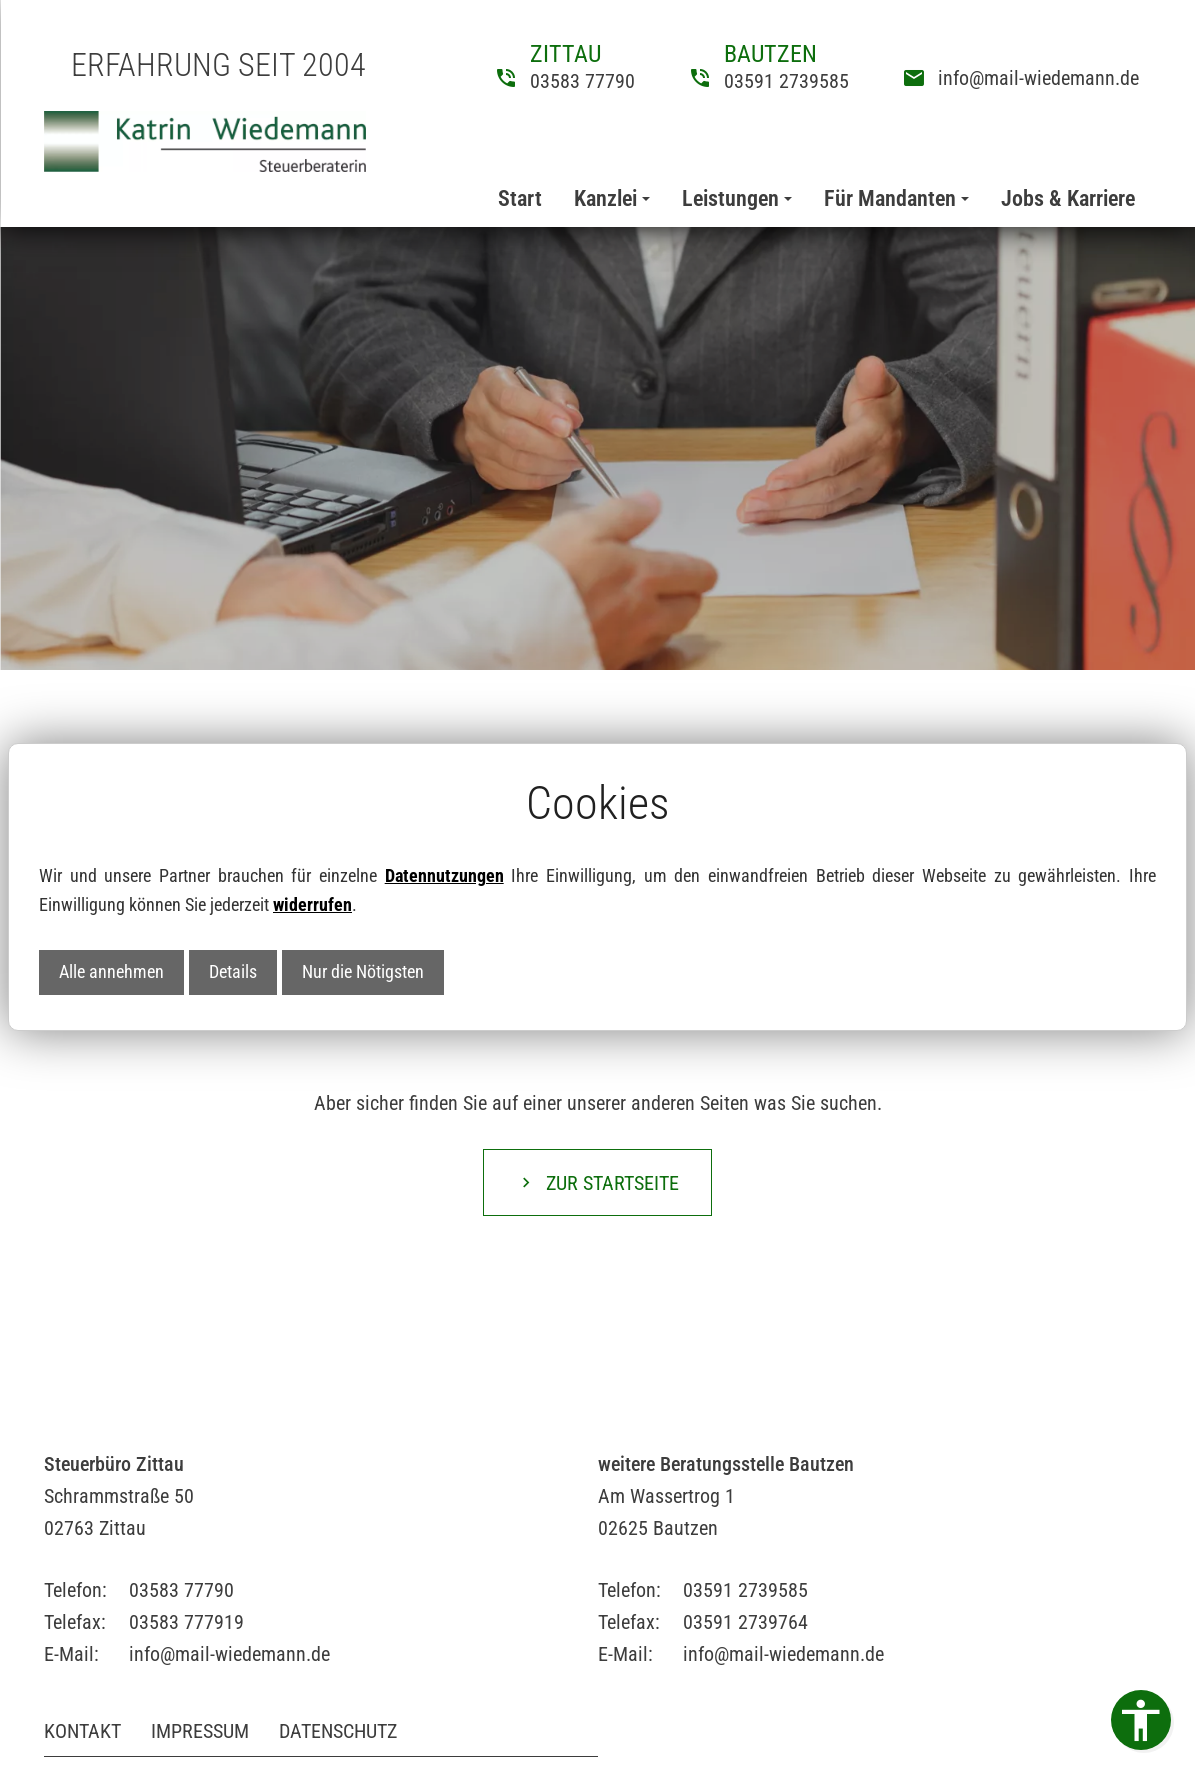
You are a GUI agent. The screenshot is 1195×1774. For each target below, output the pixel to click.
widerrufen (312, 904)
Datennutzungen (444, 875)
